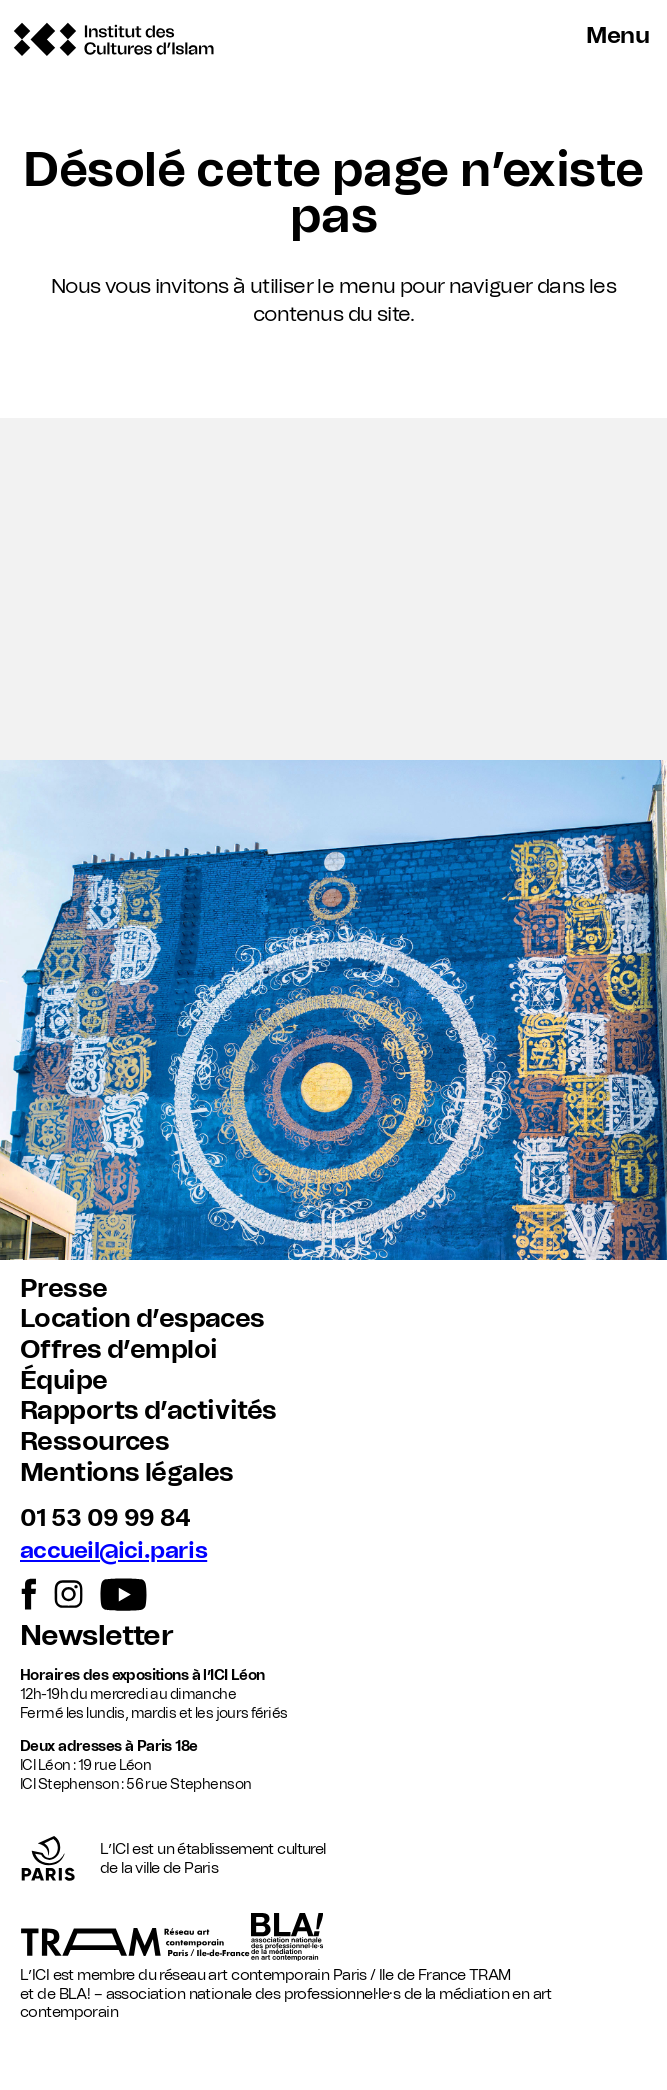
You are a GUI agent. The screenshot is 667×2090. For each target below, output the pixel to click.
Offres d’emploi (118, 1350)
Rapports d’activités (148, 1411)
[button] (333, 588)
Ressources (94, 1442)
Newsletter (96, 1636)
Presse (64, 1289)
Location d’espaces (142, 1319)
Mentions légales (127, 1473)
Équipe (64, 1381)
